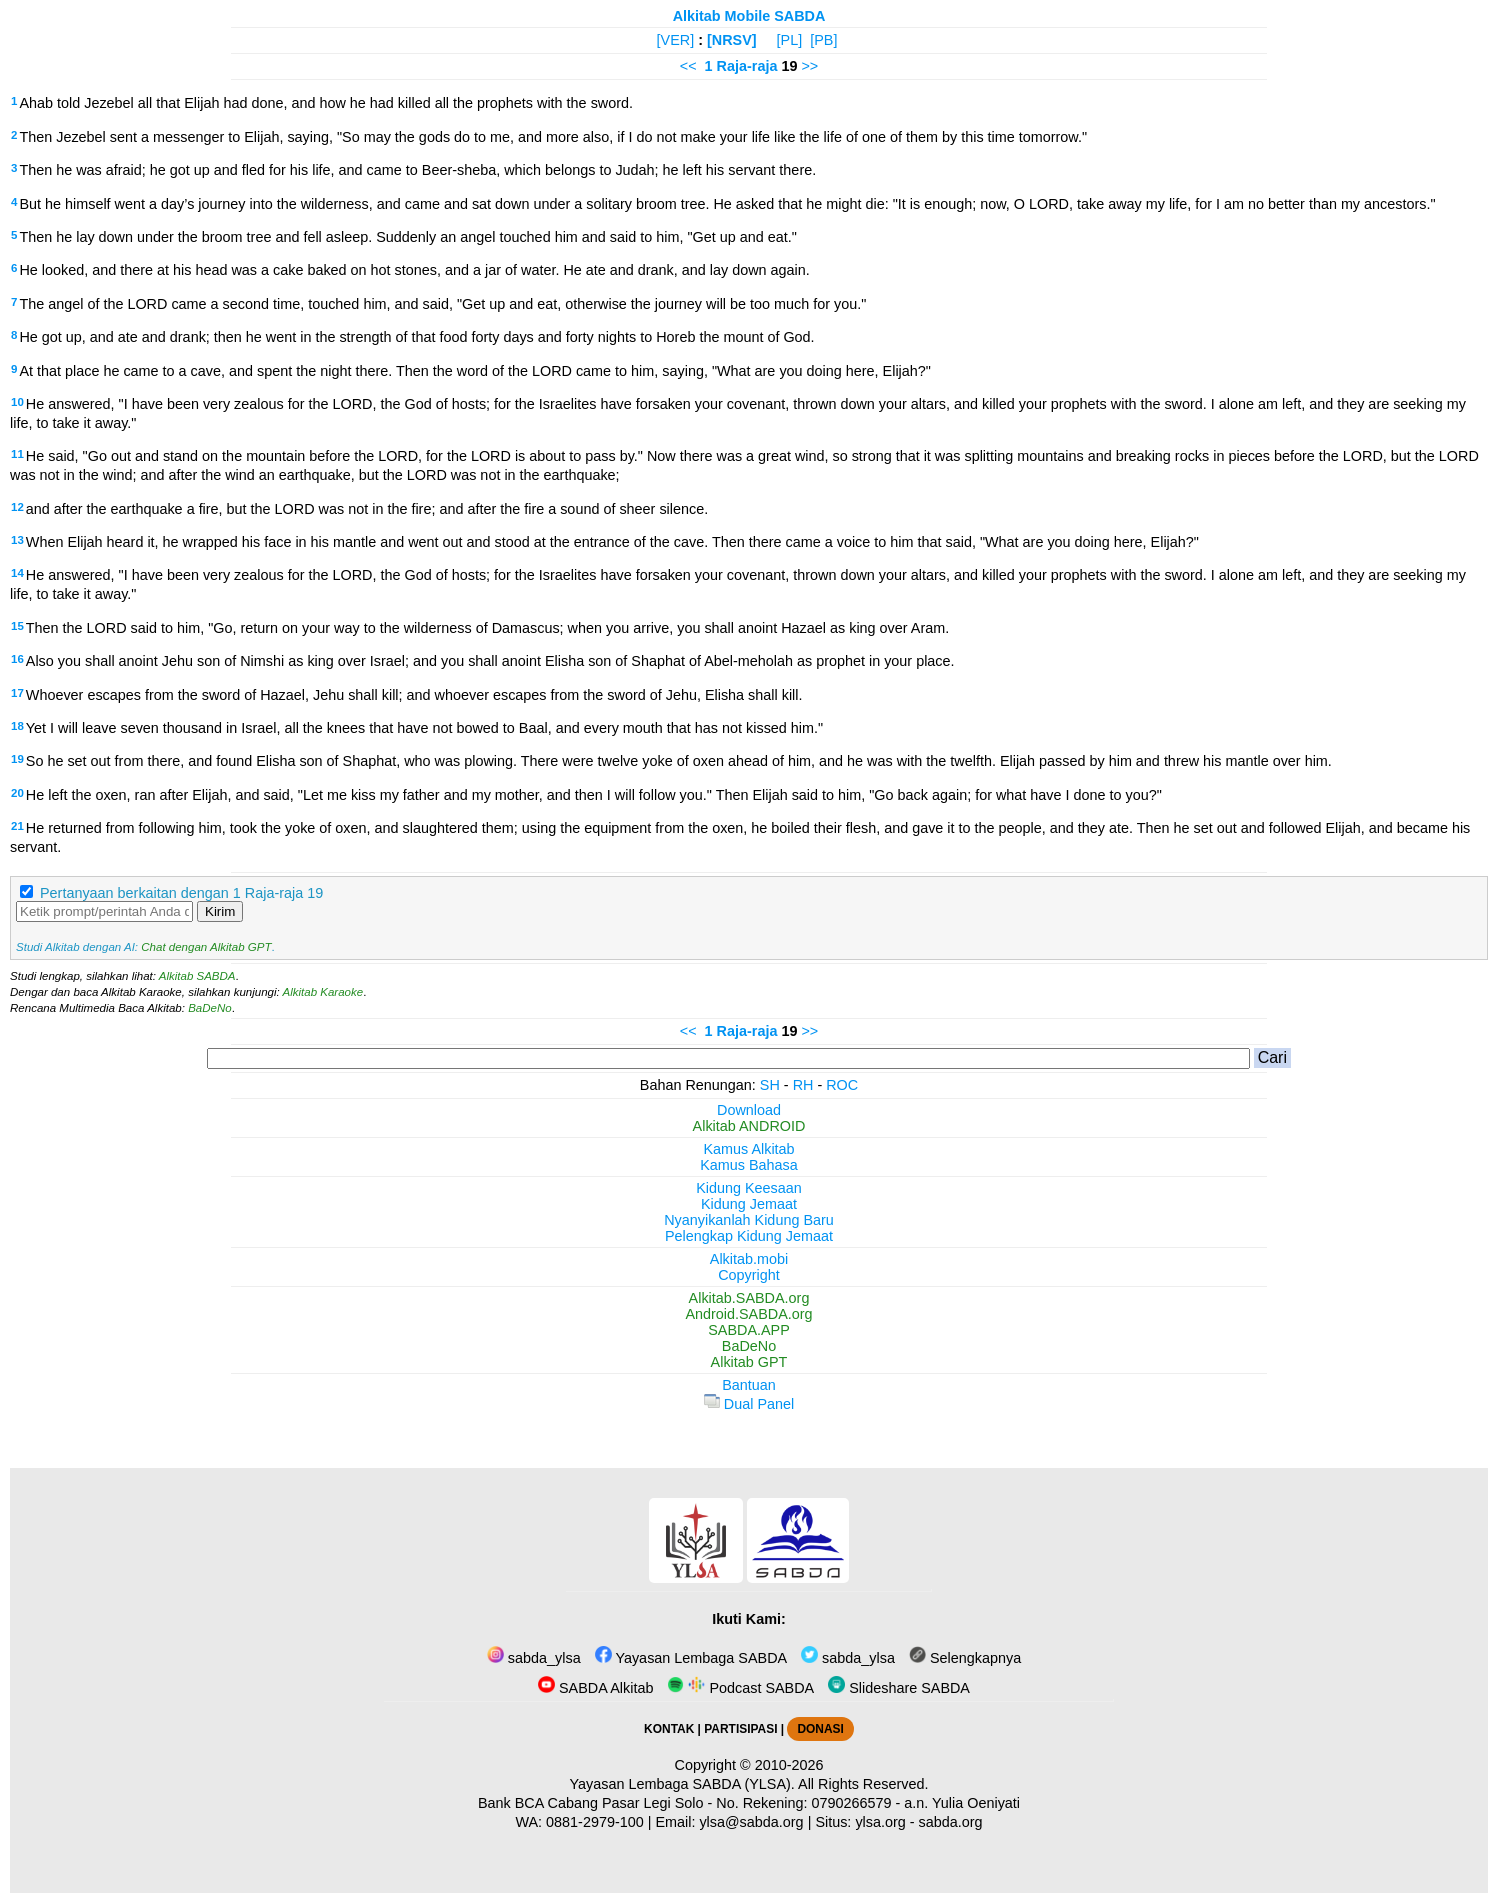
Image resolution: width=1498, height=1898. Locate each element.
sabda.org (951, 1822)
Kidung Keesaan (749, 1188)
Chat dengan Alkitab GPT (206, 947)
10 (17, 402)
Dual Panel (749, 1404)
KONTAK (669, 1729)
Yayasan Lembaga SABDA (691, 1658)
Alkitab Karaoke (323, 992)
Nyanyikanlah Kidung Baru (749, 1220)
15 (17, 626)
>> (809, 66)
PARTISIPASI (740, 1729)
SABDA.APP (749, 1330)
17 (17, 693)
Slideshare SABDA (899, 1688)
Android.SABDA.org (748, 1314)
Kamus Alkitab (748, 1149)
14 (17, 573)
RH (803, 1085)
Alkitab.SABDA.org (749, 1298)
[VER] (676, 40)
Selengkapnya (965, 1658)
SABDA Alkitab (595, 1688)
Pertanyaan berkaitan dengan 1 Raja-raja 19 (181, 893)
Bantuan (749, 1385)
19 (17, 759)
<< (688, 66)
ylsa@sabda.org (751, 1822)
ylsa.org (880, 1822)
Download (749, 1110)
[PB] (823, 40)
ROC (842, 1085)
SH (770, 1085)
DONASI (820, 1729)
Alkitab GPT (749, 1362)
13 (17, 540)
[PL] (790, 40)
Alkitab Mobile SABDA (749, 16)
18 (17, 726)
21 (17, 826)
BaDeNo (210, 1008)
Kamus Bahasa (749, 1165)
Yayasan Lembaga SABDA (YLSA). (682, 1784)
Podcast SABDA (740, 1688)
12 (17, 507)
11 (17, 454)
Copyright (749, 1275)
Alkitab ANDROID (749, 1126)
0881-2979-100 (595, 1822)
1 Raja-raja (741, 66)
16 (17, 659)
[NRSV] (732, 40)
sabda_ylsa (534, 1658)
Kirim (220, 911)
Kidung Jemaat (749, 1204)
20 (17, 793)
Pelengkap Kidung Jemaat (749, 1236)
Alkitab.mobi (749, 1259)
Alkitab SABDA (197, 976)
